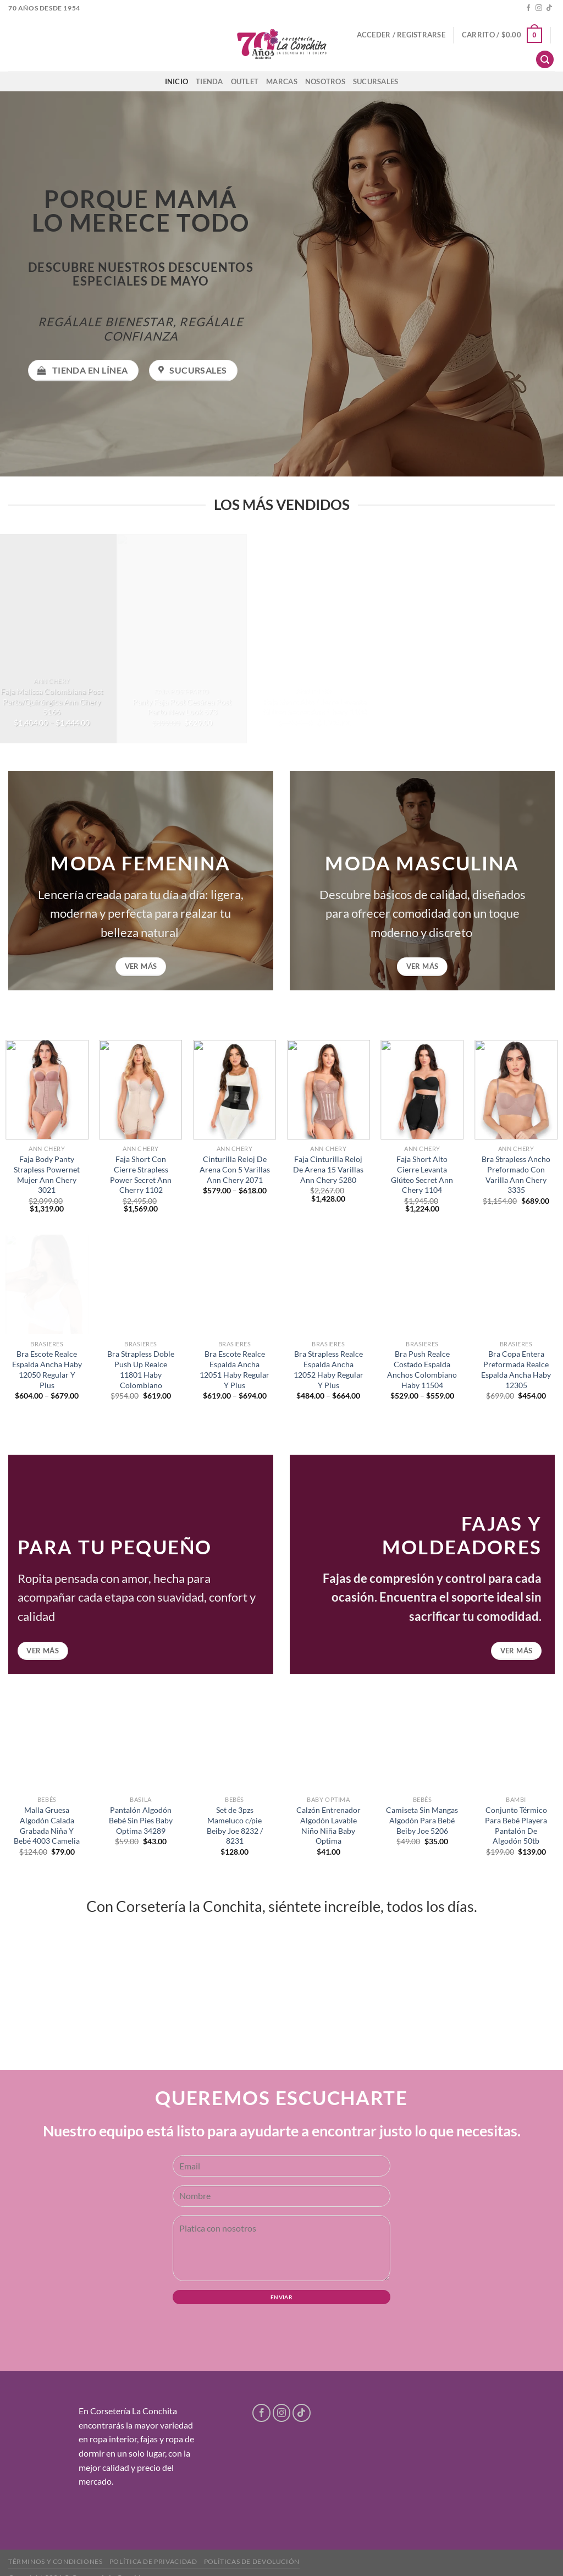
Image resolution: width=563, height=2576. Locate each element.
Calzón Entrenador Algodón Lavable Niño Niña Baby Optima (328, 1825)
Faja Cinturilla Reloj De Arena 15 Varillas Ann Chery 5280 (328, 1169)
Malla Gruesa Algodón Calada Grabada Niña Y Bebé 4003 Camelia (47, 1825)
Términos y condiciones (55, 2561)
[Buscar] (545, 60)
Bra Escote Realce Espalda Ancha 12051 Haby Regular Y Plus (234, 1369)
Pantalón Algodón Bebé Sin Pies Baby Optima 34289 (141, 1820)
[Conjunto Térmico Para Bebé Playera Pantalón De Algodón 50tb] (516, 1740)
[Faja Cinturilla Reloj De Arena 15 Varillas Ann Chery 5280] (328, 1089)
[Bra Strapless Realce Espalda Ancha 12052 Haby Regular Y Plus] (328, 1284)
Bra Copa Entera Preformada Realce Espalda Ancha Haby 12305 (516, 1369)
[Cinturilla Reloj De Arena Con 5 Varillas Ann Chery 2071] (234, 1089)
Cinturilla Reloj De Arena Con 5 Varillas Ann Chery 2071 (235, 1169)
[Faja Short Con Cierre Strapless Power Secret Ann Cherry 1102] (140, 1089)
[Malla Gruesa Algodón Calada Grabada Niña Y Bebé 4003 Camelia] (47, 1740)
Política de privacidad (153, 2561)
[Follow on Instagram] (539, 8)
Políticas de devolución (252, 2561)
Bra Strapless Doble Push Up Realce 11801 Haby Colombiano (140, 1369)
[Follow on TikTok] (549, 8)
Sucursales (376, 81)
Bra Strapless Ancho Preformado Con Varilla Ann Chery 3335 (516, 1174)
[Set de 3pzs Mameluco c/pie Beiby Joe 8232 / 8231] (234, 1740)
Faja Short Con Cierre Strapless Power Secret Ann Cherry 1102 (141, 1174)
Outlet (245, 81)
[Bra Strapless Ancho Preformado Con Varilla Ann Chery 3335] (516, 1089)
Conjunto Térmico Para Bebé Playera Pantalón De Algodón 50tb (516, 1825)
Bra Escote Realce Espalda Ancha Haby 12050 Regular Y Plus (47, 1369)
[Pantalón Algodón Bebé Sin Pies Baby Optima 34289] (140, 1740)
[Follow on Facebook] (528, 8)
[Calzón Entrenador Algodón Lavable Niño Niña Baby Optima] (328, 1740)
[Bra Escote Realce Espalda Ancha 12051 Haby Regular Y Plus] (234, 1284)
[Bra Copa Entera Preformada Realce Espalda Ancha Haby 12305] (516, 1284)
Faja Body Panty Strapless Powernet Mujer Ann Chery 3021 (47, 1174)
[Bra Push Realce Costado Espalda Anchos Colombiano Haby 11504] (421, 1284)
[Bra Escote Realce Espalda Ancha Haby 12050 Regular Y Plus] (47, 1284)
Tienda (209, 81)
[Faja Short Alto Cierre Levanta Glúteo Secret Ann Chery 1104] (421, 1089)
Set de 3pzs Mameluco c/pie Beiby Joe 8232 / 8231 (235, 1825)
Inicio (177, 81)
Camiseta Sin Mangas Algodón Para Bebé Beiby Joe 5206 (422, 1820)
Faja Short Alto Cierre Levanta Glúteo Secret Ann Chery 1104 (422, 1174)
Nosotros (325, 81)
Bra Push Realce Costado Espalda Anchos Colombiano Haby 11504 (422, 1369)
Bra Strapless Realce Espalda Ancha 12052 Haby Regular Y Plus (328, 1369)
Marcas (281, 81)
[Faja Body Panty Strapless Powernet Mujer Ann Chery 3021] (47, 1089)
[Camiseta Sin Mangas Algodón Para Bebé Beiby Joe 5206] (421, 1740)
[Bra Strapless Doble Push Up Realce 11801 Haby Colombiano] (140, 1284)
